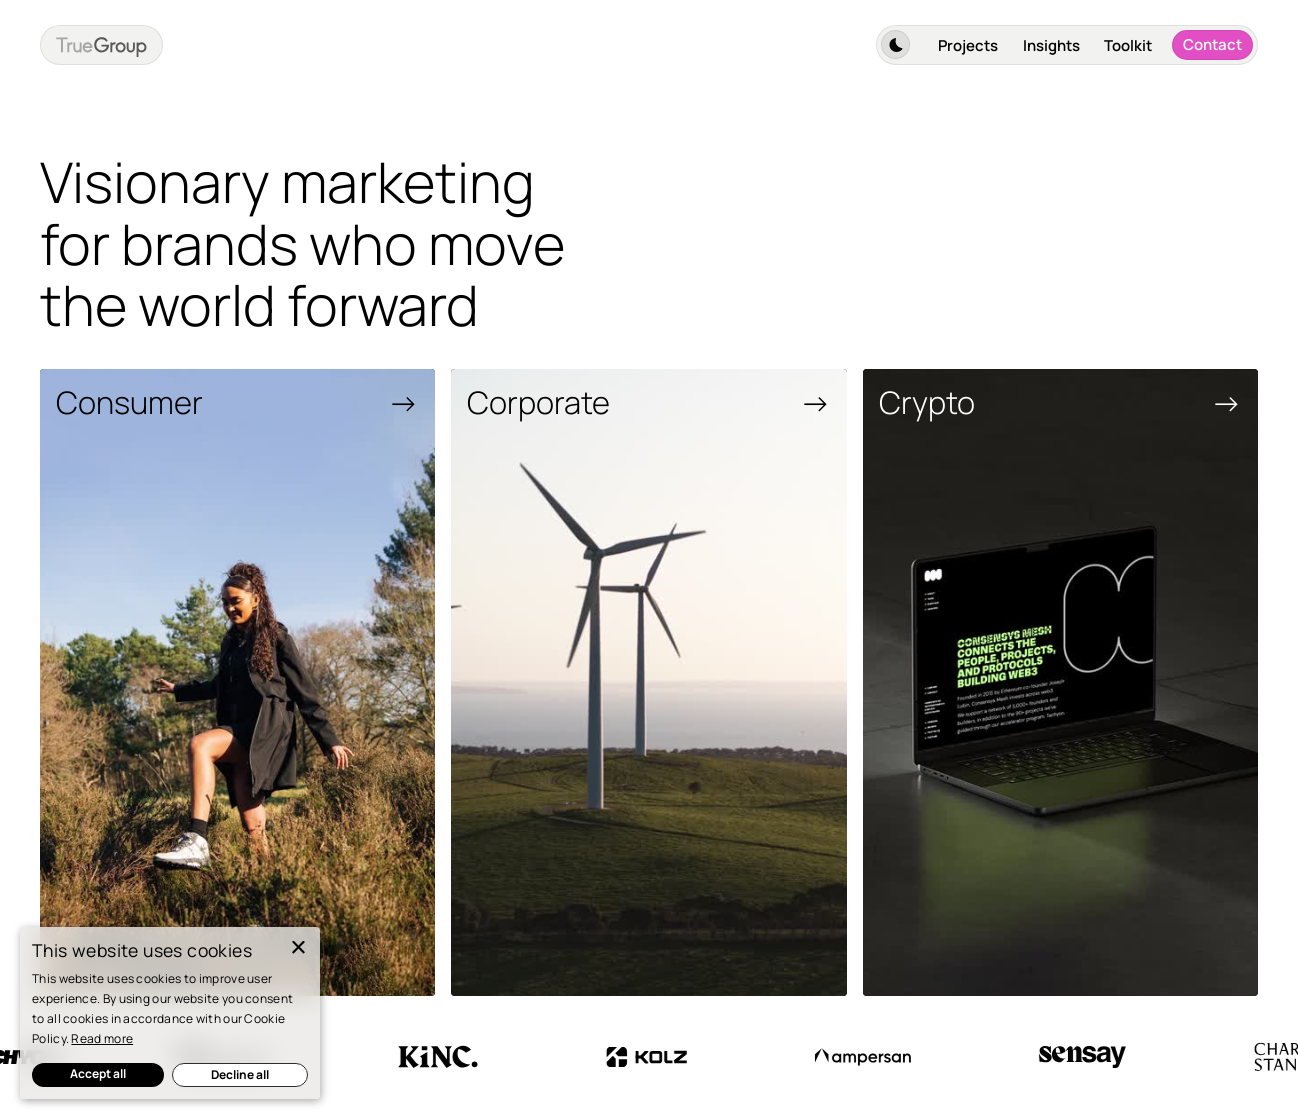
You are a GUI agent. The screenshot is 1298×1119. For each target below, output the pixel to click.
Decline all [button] (240, 1074)
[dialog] (170, 1013)
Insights (1051, 45)
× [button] (297, 948)
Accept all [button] (98, 1073)
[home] (101, 44)
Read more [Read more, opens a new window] (102, 1038)
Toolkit (1128, 45)
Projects (968, 45)
